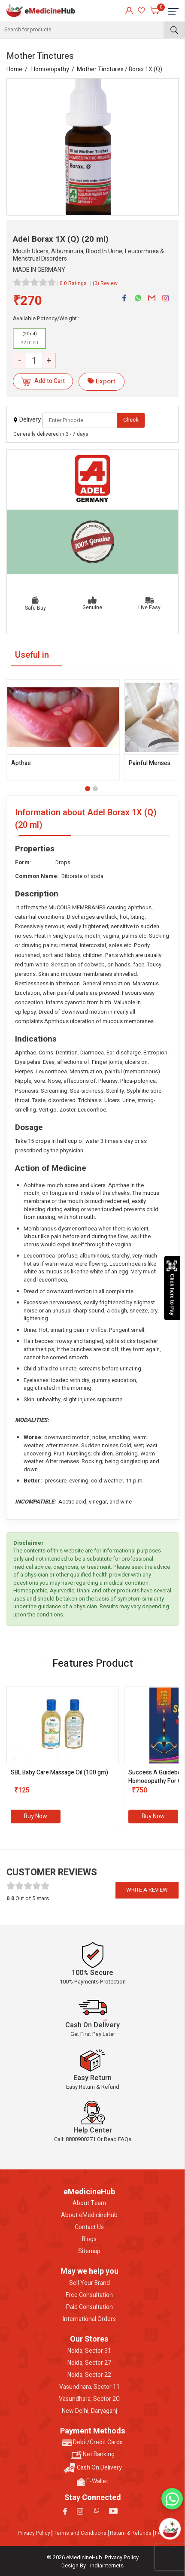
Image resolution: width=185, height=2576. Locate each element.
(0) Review (105, 283)
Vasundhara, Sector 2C (89, 2399)
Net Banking (93, 2454)
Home (14, 69)
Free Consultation (89, 2295)
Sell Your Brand (89, 2283)
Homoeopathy (50, 69)
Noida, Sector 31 (89, 2351)
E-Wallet (92, 2481)
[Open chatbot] (170, 2529)
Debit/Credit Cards (92, 2442)
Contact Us (89, 2227)
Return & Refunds (131, 2533)
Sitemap (89, 2251)
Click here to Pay (172, 1288)
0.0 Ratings (73, 283)
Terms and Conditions (80, 2533)
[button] (87, 788)
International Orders (89, 2319)
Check (131, 420)
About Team (89, 2203)
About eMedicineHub (89, 2215)
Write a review (147, 1890)
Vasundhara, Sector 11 (89, 2387)
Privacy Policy (34, 2533)
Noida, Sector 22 (89, 2375)
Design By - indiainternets (92, 2565)
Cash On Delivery (93, 2468)
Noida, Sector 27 (89, 2363)
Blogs (89, 2239)
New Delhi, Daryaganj (89, 2411)
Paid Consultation (89, 2307)
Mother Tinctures (100, 69)
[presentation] (15, 1759)
